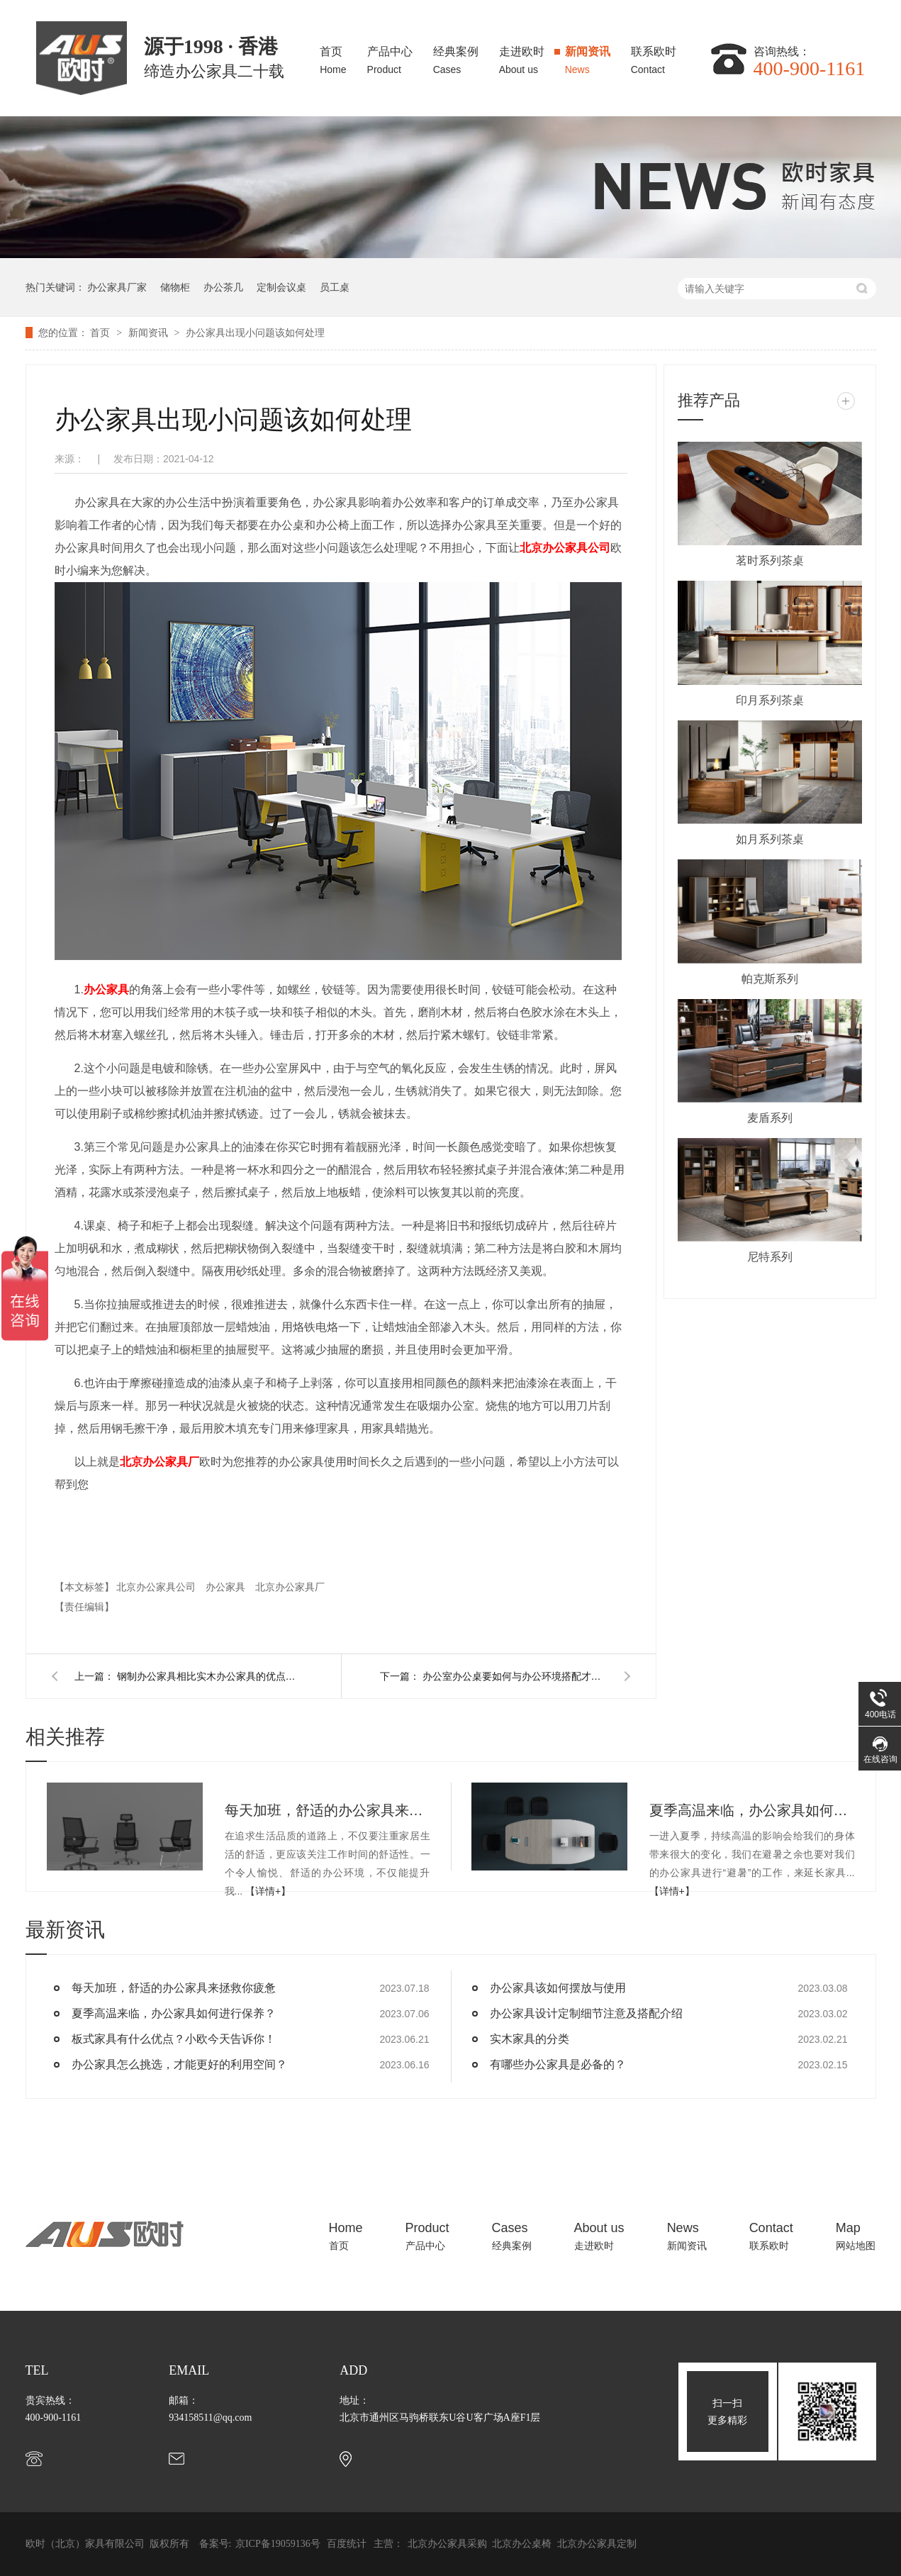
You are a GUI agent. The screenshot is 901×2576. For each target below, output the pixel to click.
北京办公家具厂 (290, 1587)
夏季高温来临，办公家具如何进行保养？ (752, 1810)
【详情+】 (268, 1891)
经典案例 (456, 56)
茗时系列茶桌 (770, 560)
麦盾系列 (770, 1118)
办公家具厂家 (117, 287)
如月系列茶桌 (770, 839)
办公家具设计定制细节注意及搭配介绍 (586, 2013)
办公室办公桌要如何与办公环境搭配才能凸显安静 (514, 1676)
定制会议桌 (281, 287)
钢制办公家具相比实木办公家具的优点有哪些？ (209, 1676)
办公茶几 (223, 287)
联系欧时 (653, 56)
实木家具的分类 (529, 2039)
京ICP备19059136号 (277, 2543)
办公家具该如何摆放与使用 (558, 1988)
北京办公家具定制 (597, 2543)
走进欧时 (521, 56)
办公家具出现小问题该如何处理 (255, 332)
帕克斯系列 (769, 979)
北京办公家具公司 (157, 1587)
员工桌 (334, 287)
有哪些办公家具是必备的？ (558, 2064)
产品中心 (390, 56)
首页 (333, 56)
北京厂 (159, 1462)
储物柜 (175, 287)
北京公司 (565, 548)
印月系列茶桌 (770, 700)
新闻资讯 (587, 56)
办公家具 (106, 989)
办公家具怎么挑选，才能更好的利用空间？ (179, 2064)
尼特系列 (770, 1257)
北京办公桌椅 (523, 2543)
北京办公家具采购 (449, 2543)
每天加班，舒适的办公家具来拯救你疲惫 (327, 1810)
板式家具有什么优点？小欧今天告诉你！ (174, 2039)
